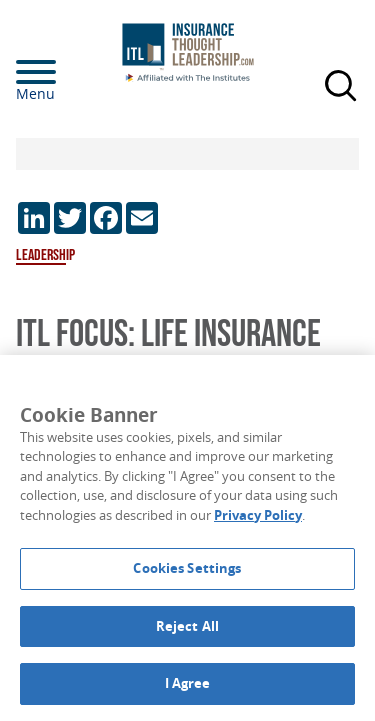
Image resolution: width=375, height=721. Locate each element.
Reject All (187, 626)
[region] (187, 538)
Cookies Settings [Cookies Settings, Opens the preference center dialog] (187, 568)
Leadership (45, 255)
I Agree (188, 683)
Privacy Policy (258, 515)
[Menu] (66, 72)
